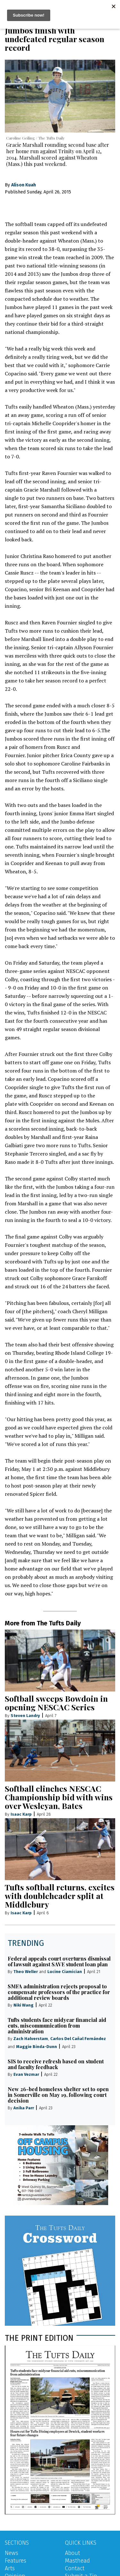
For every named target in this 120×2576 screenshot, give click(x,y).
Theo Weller (25, 1971)
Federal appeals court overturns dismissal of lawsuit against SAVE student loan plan (59, 1961)
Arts (10, 2568)
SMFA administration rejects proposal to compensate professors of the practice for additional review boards (59, 1992)
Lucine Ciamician (64, 1971)
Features (15, 2560)
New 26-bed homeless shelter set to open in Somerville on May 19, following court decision (58, 2095)
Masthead (77, 2560)
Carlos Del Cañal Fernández (78, 2038)
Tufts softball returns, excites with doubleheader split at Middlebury (60, 1895)
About (72, 2553)
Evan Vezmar (26, 2074)
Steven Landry (25, 1715)
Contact (74, 2568)
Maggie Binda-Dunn (36, 2046)
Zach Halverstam (30, 2038)
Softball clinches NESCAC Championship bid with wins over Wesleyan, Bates (59, 1797)
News (11, 2553)
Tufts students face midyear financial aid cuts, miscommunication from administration (57, 2025)
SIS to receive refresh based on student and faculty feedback (56, 2064)
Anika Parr (23, 2107)
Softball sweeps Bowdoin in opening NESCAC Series (56, 1702)
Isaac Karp (21, 1814)
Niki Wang (23, 2005)
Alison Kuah (23, 185)
